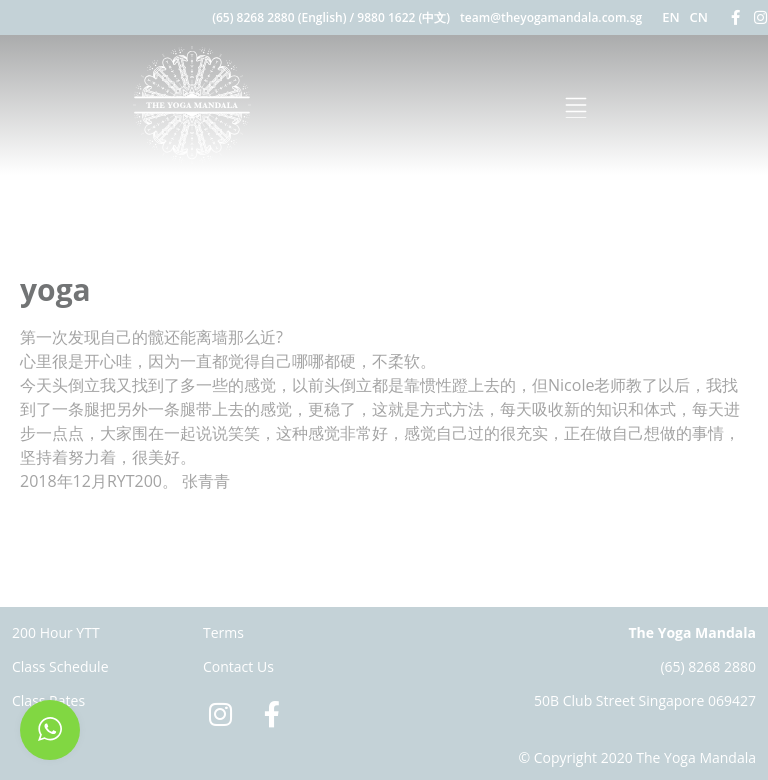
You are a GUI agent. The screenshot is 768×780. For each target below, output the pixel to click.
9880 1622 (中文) (403, 17)
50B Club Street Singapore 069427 (645, 700)
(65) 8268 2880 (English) (279, 17)
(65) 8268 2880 (708, 666)
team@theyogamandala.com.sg (551, 17)
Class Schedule (60, 666)
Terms (223, 632)
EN (670, 17)
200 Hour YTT (56, 632)
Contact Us (238, 666)
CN (699, 17)
